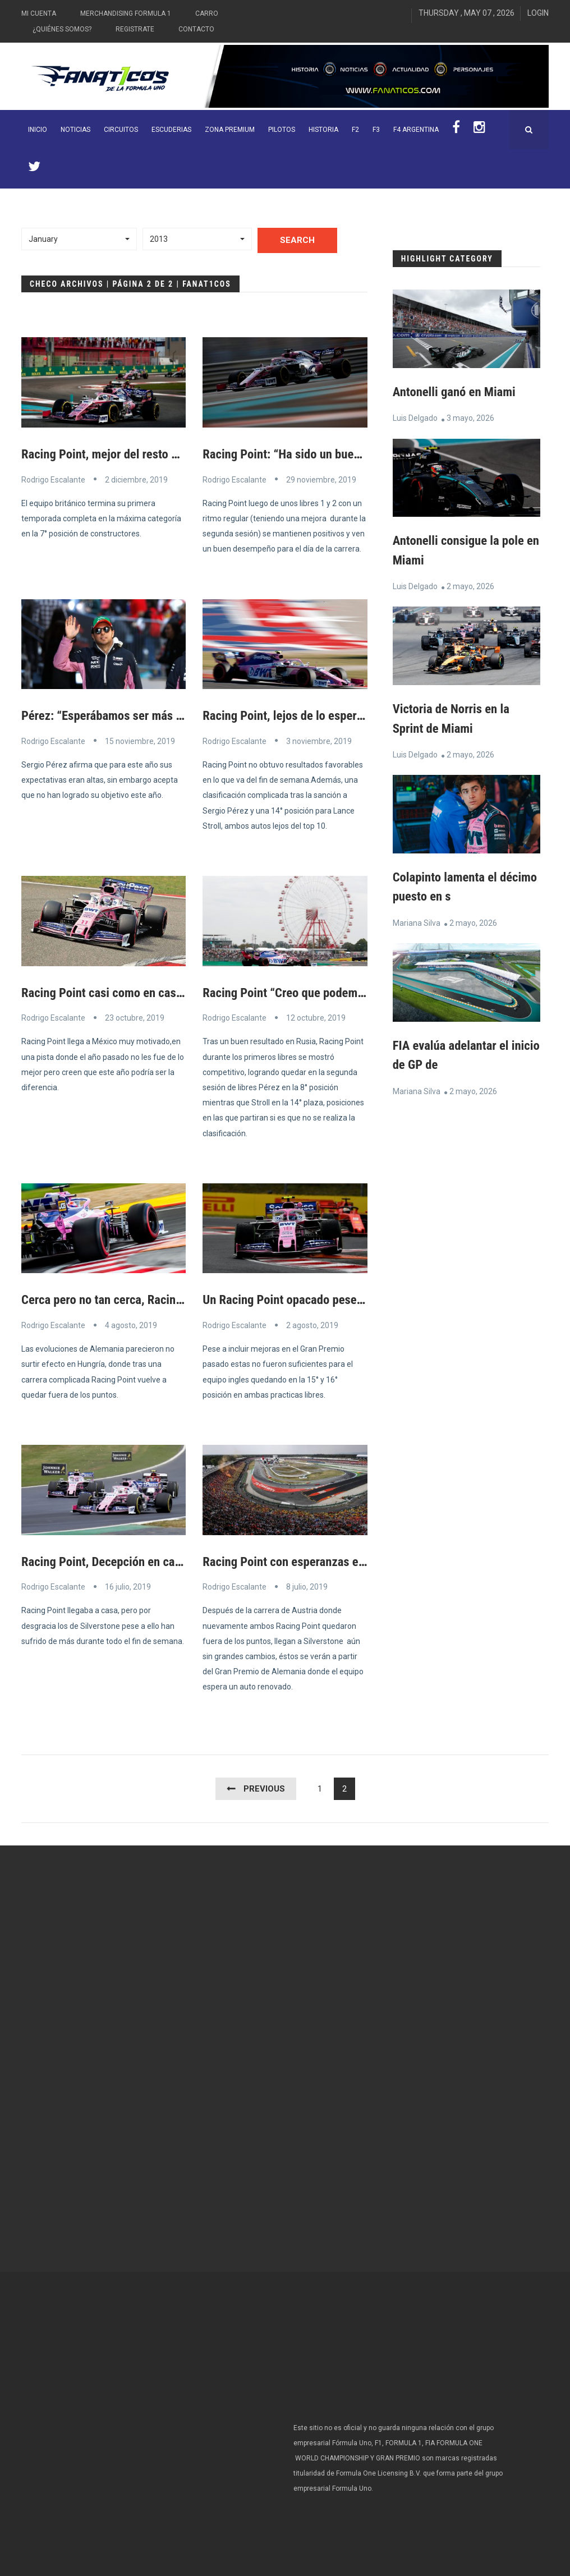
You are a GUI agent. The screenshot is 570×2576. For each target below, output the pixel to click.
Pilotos (281, 130)
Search (297, 240)
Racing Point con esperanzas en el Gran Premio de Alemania (365, 1560)
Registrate (135, 29)
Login (538, 12)
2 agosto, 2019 (312, 1323)
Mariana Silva (416, 920)
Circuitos (121, 130)
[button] (79, 239)
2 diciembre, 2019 (136, 479)
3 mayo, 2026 (470, 418)
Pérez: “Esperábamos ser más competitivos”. (142, 715)
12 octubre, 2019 (316, 1016)
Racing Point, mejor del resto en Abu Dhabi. (138, 454)
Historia (323, 130)
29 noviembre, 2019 (321, 479)
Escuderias (171, 130)
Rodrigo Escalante (53, 479)
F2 (355, 130)
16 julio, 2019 (128, 1585)
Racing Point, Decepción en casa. (110, 1560)
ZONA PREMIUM (230, 130)
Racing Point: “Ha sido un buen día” (298, 454)
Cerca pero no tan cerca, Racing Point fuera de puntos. (168, 1298)
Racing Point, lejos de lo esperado (294, 715)
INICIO (37, 130)
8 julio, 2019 (307, 1585)
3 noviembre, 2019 (319, 740)
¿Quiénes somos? (62, 29)
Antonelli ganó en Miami (458, 392)
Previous (264, 1786)
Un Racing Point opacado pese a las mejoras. (323, 1298)
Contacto (196, 29)
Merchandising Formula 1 (125, 13)
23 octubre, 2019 (134, 1016)
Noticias (75, 130)
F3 (376, 130)
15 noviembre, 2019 (140, 740)
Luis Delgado (415, 418)
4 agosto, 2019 (131, 1323)
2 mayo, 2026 (470, 585)
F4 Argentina (416, 130)
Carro (206, 13)
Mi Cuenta (38, 13)
